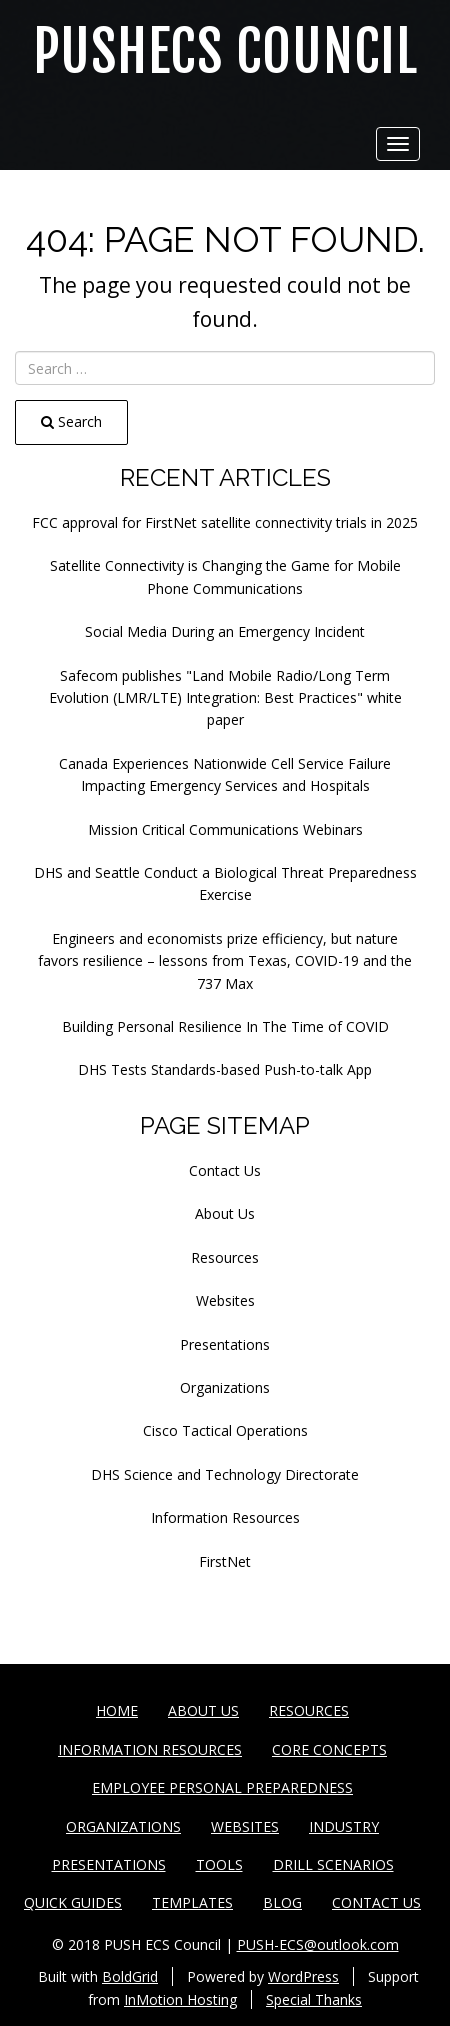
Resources (225, 1257)
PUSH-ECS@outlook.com (318, 1944)
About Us (225, 1213)
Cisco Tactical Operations (225, 1430)
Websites (225, 1300)
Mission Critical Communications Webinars (225, 829)
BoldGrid (130, 1976)
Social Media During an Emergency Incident (225, 631)
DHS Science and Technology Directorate (225, 1474)
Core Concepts (329, 1749)
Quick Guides (73, 1902)
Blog (282, 1902)
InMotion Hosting (180, 1999)
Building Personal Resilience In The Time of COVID (225, 1026)
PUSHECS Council (225, 52)
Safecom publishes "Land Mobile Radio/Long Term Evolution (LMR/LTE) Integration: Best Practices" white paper (225, 698)
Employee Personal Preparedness (222, 1787)
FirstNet (225, 1561)
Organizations (225, 1387)
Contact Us (225, 1170)
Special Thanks (314, 1999)
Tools (219, 1864)
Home (117, 1710)
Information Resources (225, 1517)
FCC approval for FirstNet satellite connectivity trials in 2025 (225, 522)
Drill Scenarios (333, 1864)
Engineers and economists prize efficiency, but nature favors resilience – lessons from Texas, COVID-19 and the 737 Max (225, 961)
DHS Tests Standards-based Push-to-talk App (225, 1069)
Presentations (225, 1344)
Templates (192, 1902)
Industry (344, 1826)
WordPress (303, 1976)
